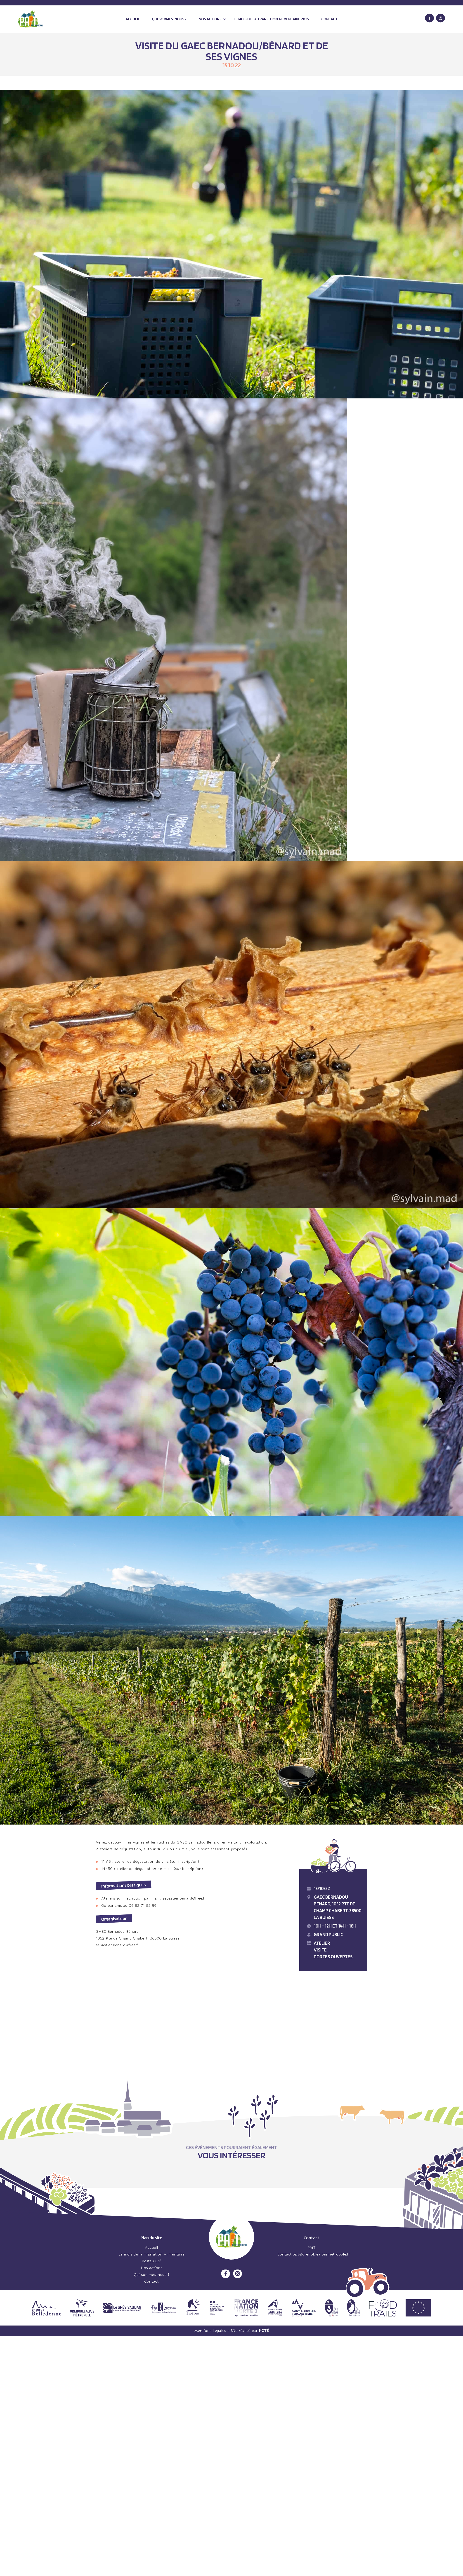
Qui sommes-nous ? (169, 19)
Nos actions (210, 19)
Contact (329, 19)
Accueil (133, 19)
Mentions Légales (210, 2330)
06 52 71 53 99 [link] (142, 1905)
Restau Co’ (151, 2261)
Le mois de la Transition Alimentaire (151, 2254)
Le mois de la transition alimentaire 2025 (271, 19)
